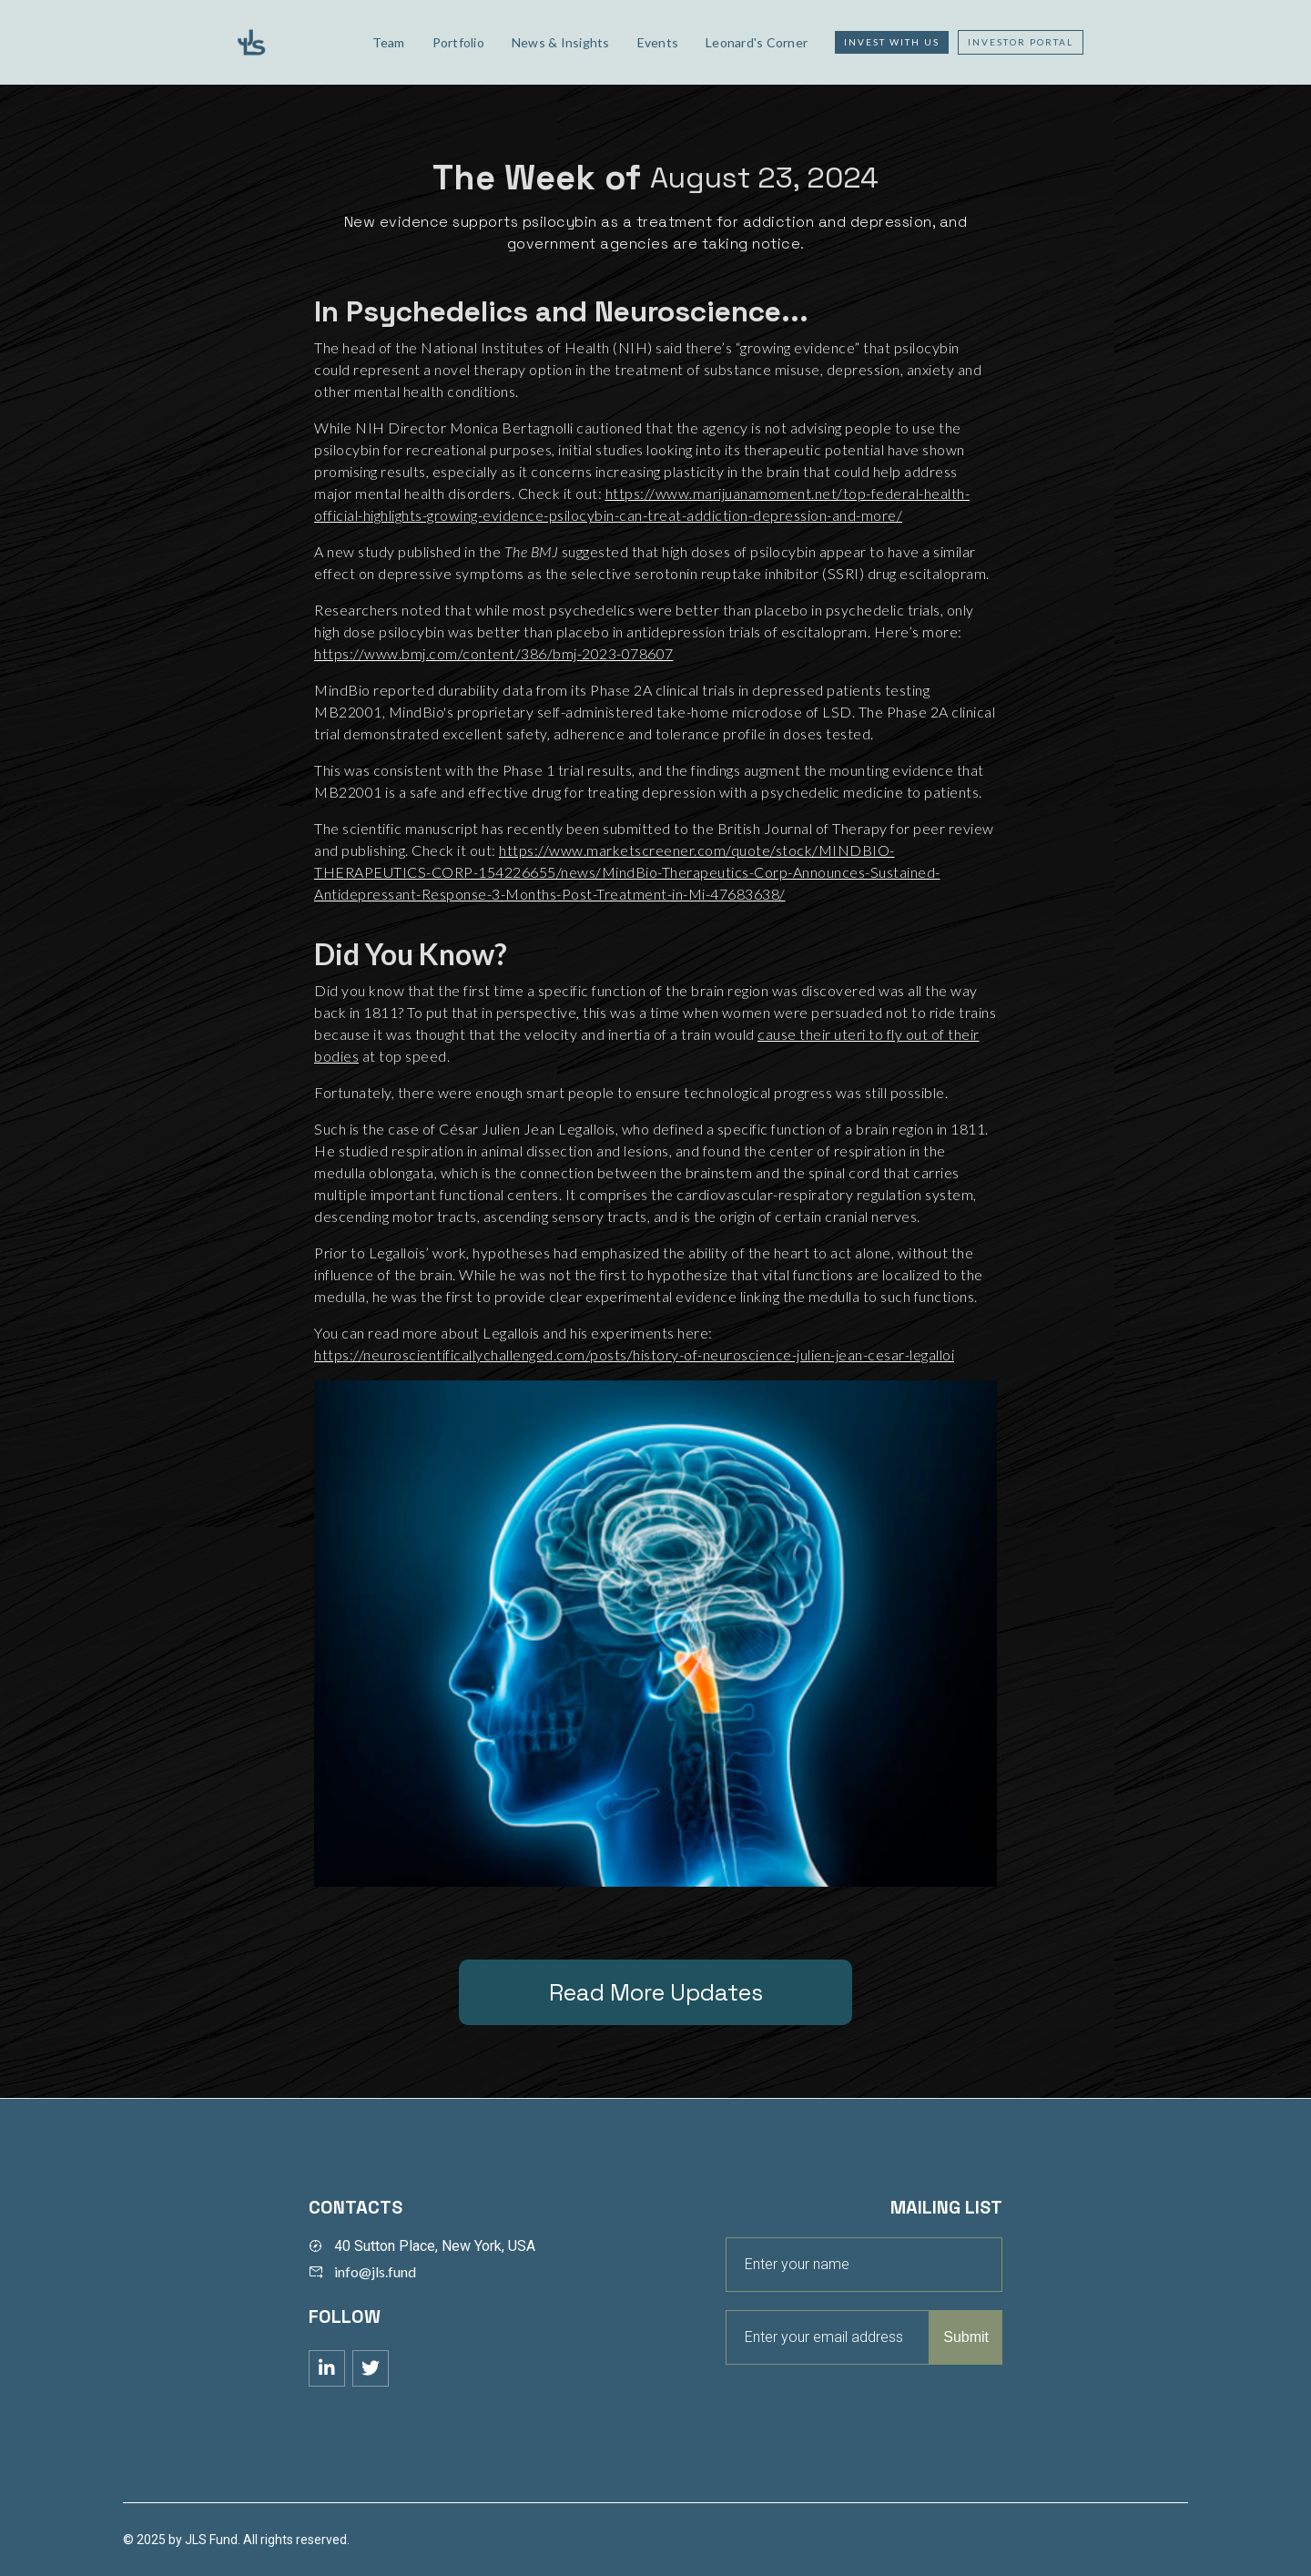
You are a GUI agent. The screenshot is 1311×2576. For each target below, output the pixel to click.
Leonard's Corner (757, 42)
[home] (289, 42)
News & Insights (561, 42)
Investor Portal (1020, 41)
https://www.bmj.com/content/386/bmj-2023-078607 (494, 653)
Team (388, 42)
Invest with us (892, 41)
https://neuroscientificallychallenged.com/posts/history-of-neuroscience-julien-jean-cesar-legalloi (634, 1354)
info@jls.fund (375, 2271)
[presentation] (864, 2409)
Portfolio (458, 42)
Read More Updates (656, 1992)
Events (658, 42)
